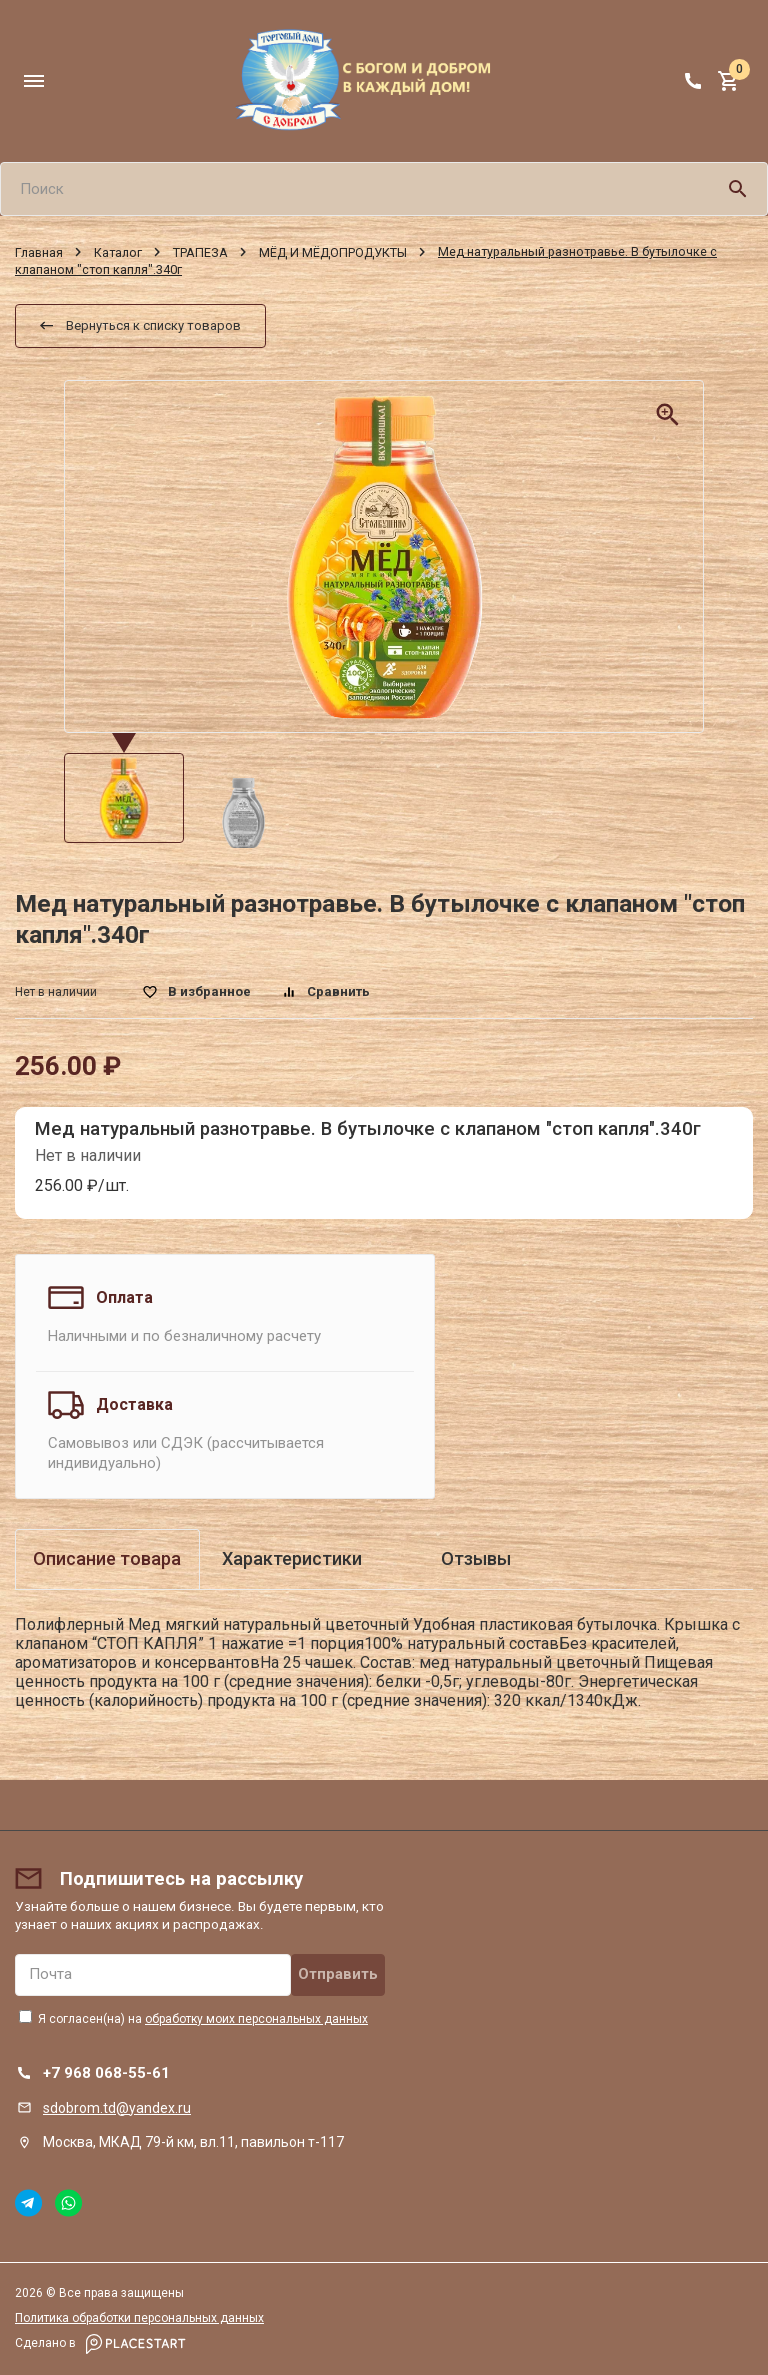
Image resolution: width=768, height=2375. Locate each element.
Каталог (118, 251)
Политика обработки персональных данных (139, 2318)
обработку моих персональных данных (256, 2019)
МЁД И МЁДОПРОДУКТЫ (333, 251)
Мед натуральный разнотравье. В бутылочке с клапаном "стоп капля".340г (368, 1129)
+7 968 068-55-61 (106, 2073)
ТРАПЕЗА (200, 251)
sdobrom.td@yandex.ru (117, 2108)
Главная (39, 251)
